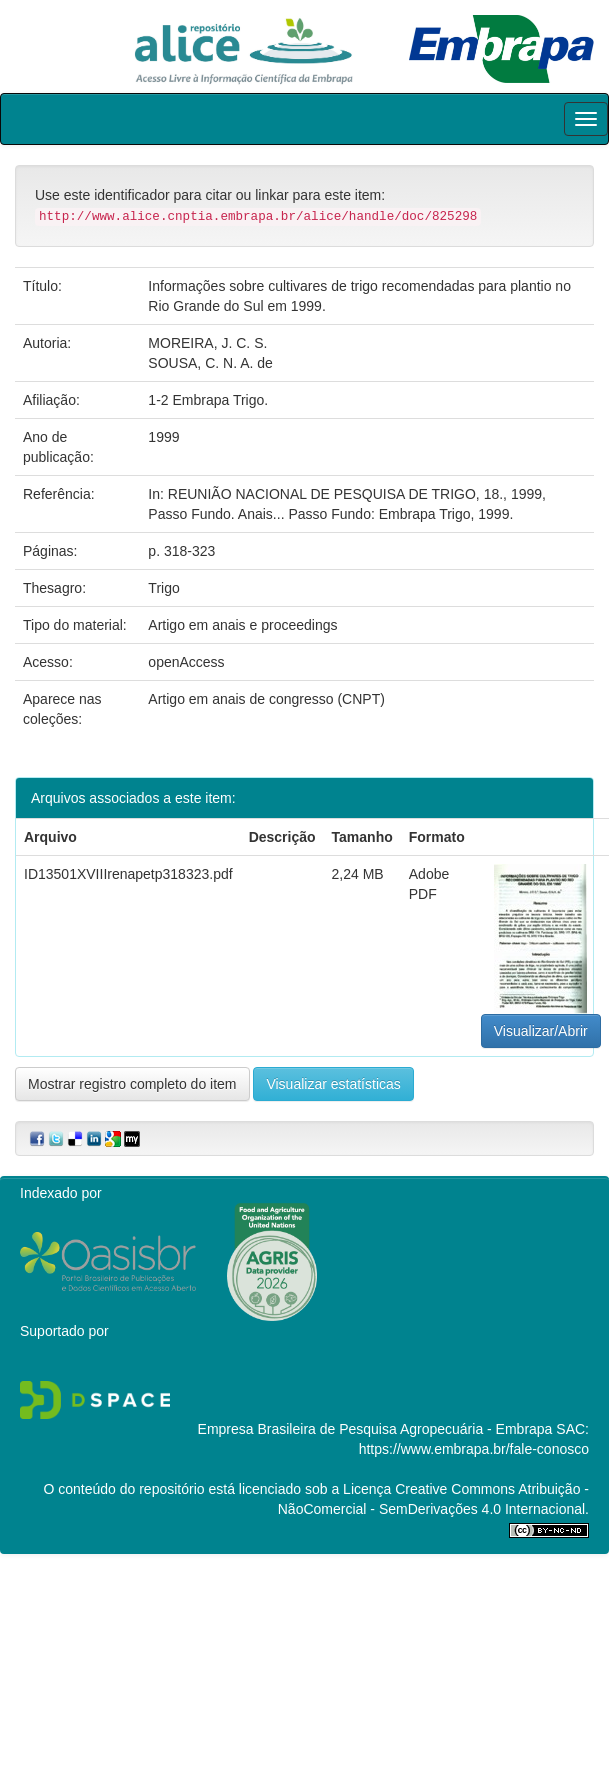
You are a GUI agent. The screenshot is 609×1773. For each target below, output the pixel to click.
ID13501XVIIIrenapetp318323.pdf (128, 874)
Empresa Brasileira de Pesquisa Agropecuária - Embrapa (375, 1429)
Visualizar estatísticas (333, 1084)
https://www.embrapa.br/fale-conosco (474, 1449)
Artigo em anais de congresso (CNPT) (266, 699)
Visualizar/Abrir (541, 1031)
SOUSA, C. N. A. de (210, 363)
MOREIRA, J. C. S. (207, 343)
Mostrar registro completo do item (132, 1084)
